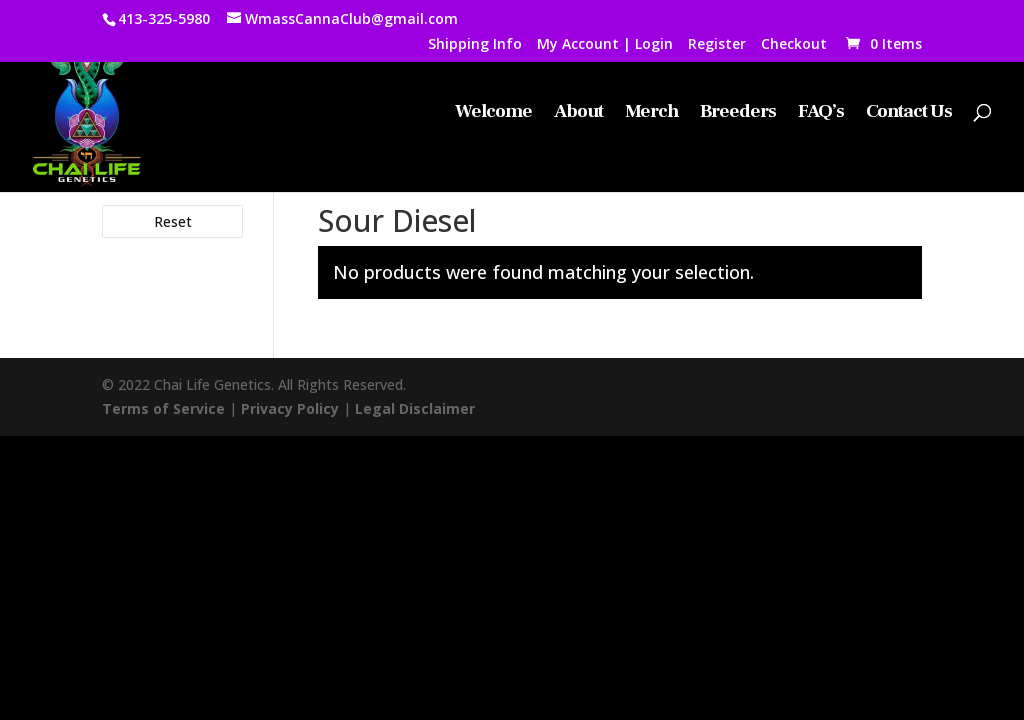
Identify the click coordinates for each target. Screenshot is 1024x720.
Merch (651, 113)
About (578, 113)
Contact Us (909, 113)
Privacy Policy (290, 408)
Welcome (493, 113)
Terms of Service (163, 408)
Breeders (738, 113)
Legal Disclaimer (415, 408)
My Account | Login (605, 45)
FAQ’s (821, 113)
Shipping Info (475, 45)
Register (717, 45)
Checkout (794, 45)
